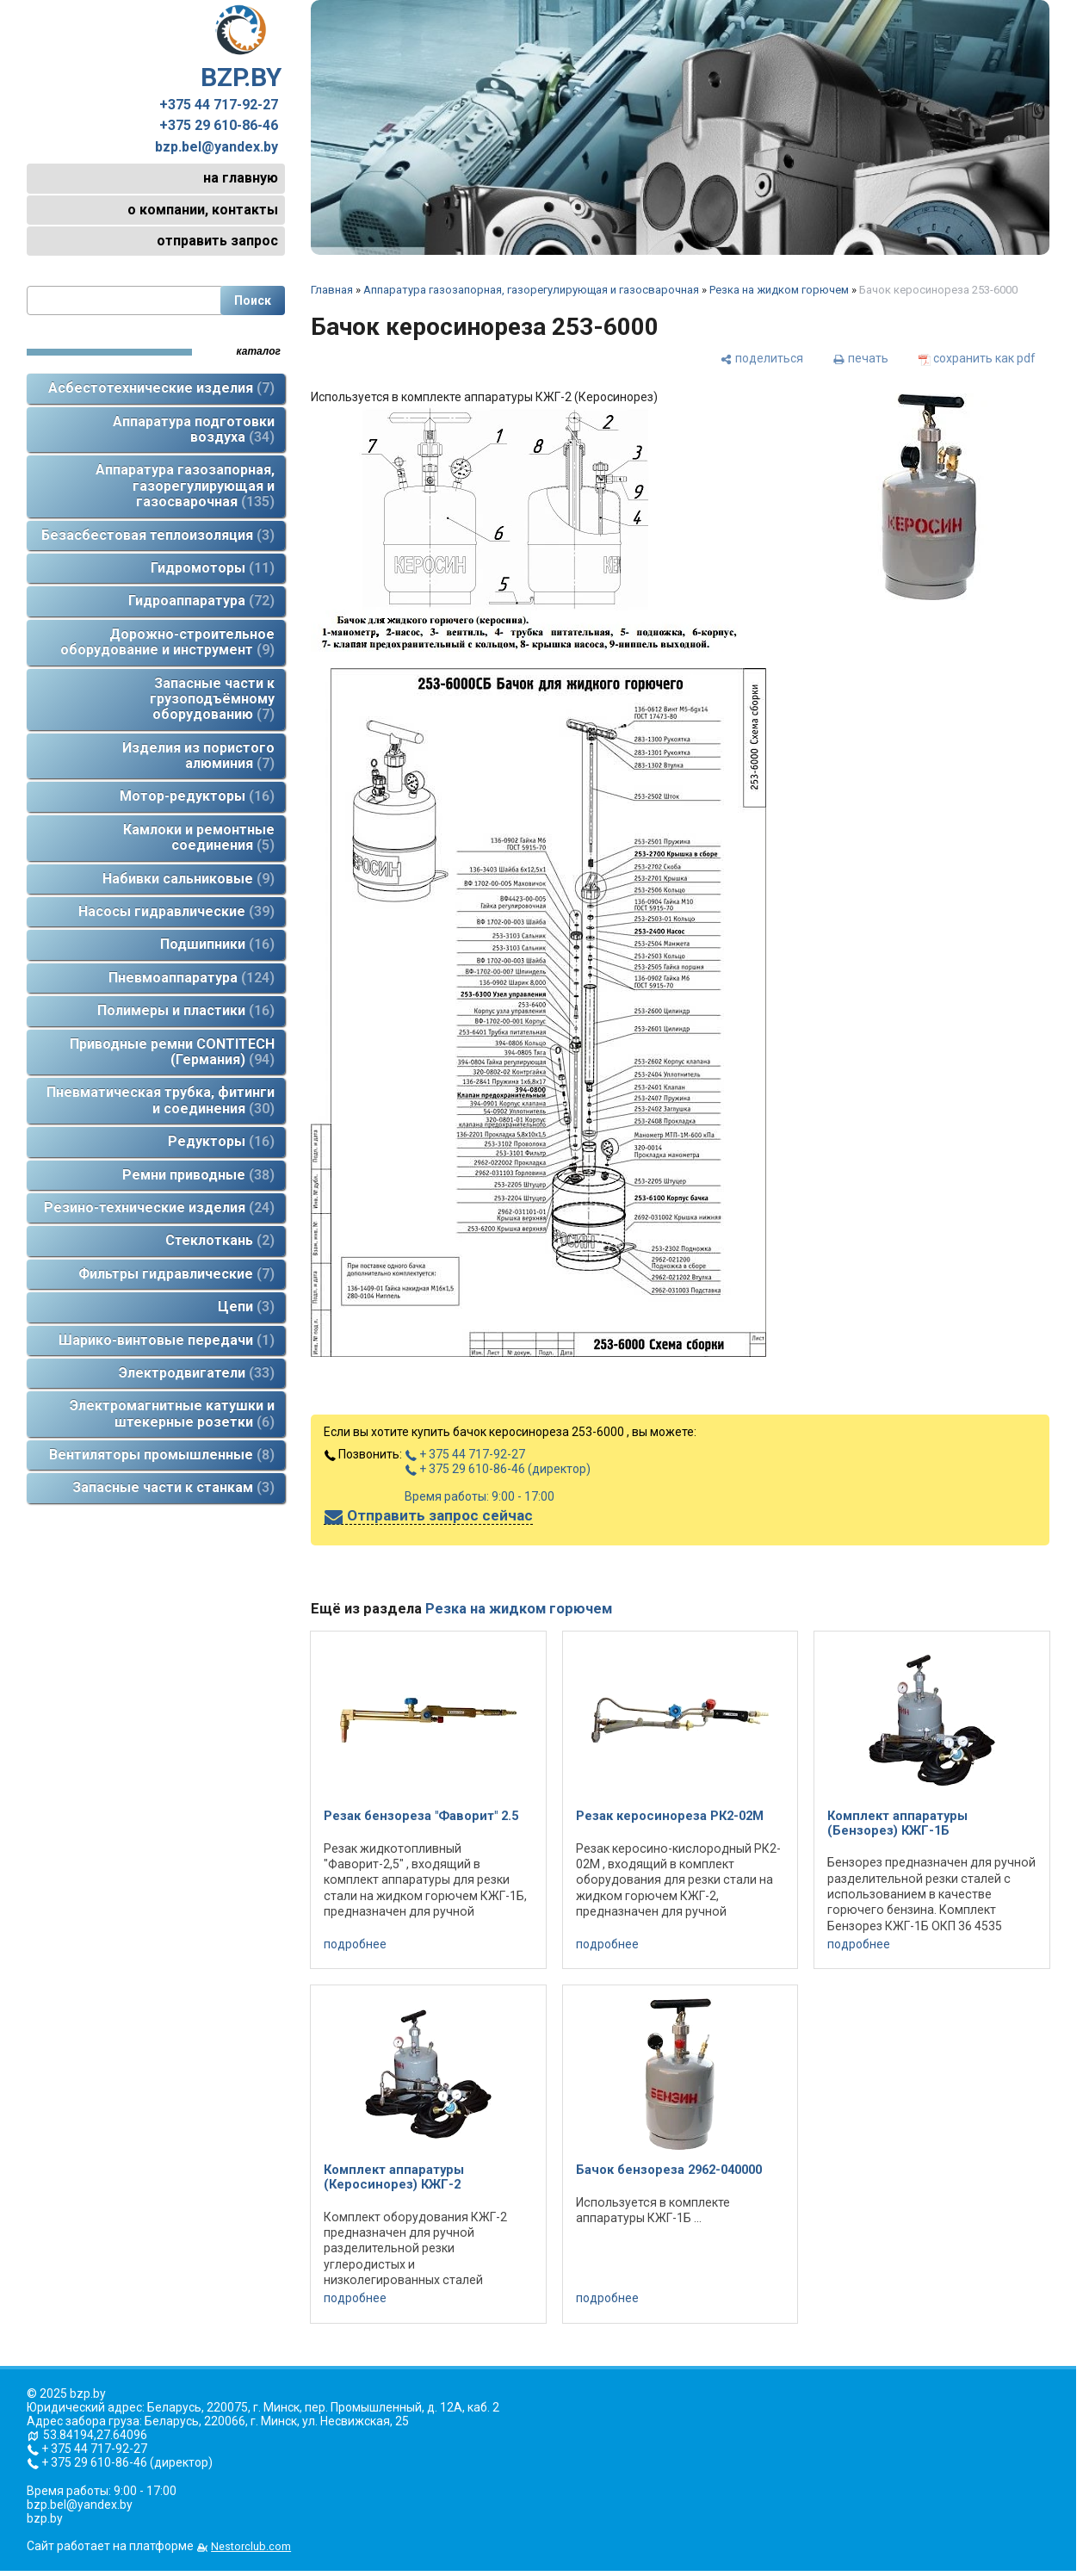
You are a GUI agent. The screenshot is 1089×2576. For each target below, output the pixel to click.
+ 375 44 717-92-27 (465, 1454)
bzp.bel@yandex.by (216, 147)
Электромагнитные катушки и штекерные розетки (172, 1413)
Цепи (246, 1306)
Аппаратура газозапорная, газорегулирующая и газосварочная (185, 485)
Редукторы (221, 1141)
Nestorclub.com (251, 2546)
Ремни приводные (198, 1175)
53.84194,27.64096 (95, 2435)
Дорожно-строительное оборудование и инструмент (167, 642)
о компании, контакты (202, 209)
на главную (240, 178)
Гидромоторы (213, 568)
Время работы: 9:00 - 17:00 (479, 1496)
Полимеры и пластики (186, 1010)
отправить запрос (217, 240)
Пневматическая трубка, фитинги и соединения (160, 1100)
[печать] (861, 358)
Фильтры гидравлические (176, 1274)
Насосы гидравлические (176, 911)
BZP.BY (241, 48)
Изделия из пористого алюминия (198, 755)
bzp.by (45, 2518)
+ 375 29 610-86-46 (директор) (498, 1469)
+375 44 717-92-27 (218, 105)
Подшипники (217, 944)
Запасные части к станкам (173, 1487)
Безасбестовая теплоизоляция (158, 535)
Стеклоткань (220, 1240)
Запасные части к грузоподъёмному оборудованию (212, 699)
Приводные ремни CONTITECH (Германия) (172, 1052)
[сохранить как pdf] (977, 358)
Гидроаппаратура (201, 600)
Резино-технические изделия (159, 1207)
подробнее (355, 1944)
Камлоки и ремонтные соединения (199, 837)
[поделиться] (762, 358)
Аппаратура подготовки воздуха (194, 429)
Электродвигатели (197, 1373)
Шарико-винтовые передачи (167, 1340)
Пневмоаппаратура (191, 977)
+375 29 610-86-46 (218, 125)
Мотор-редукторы (197, 796)
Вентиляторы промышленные (162, 1454)
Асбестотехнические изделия (161, 388)
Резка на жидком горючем (779, 289)
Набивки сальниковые (188, 878)
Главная (332, 289)
